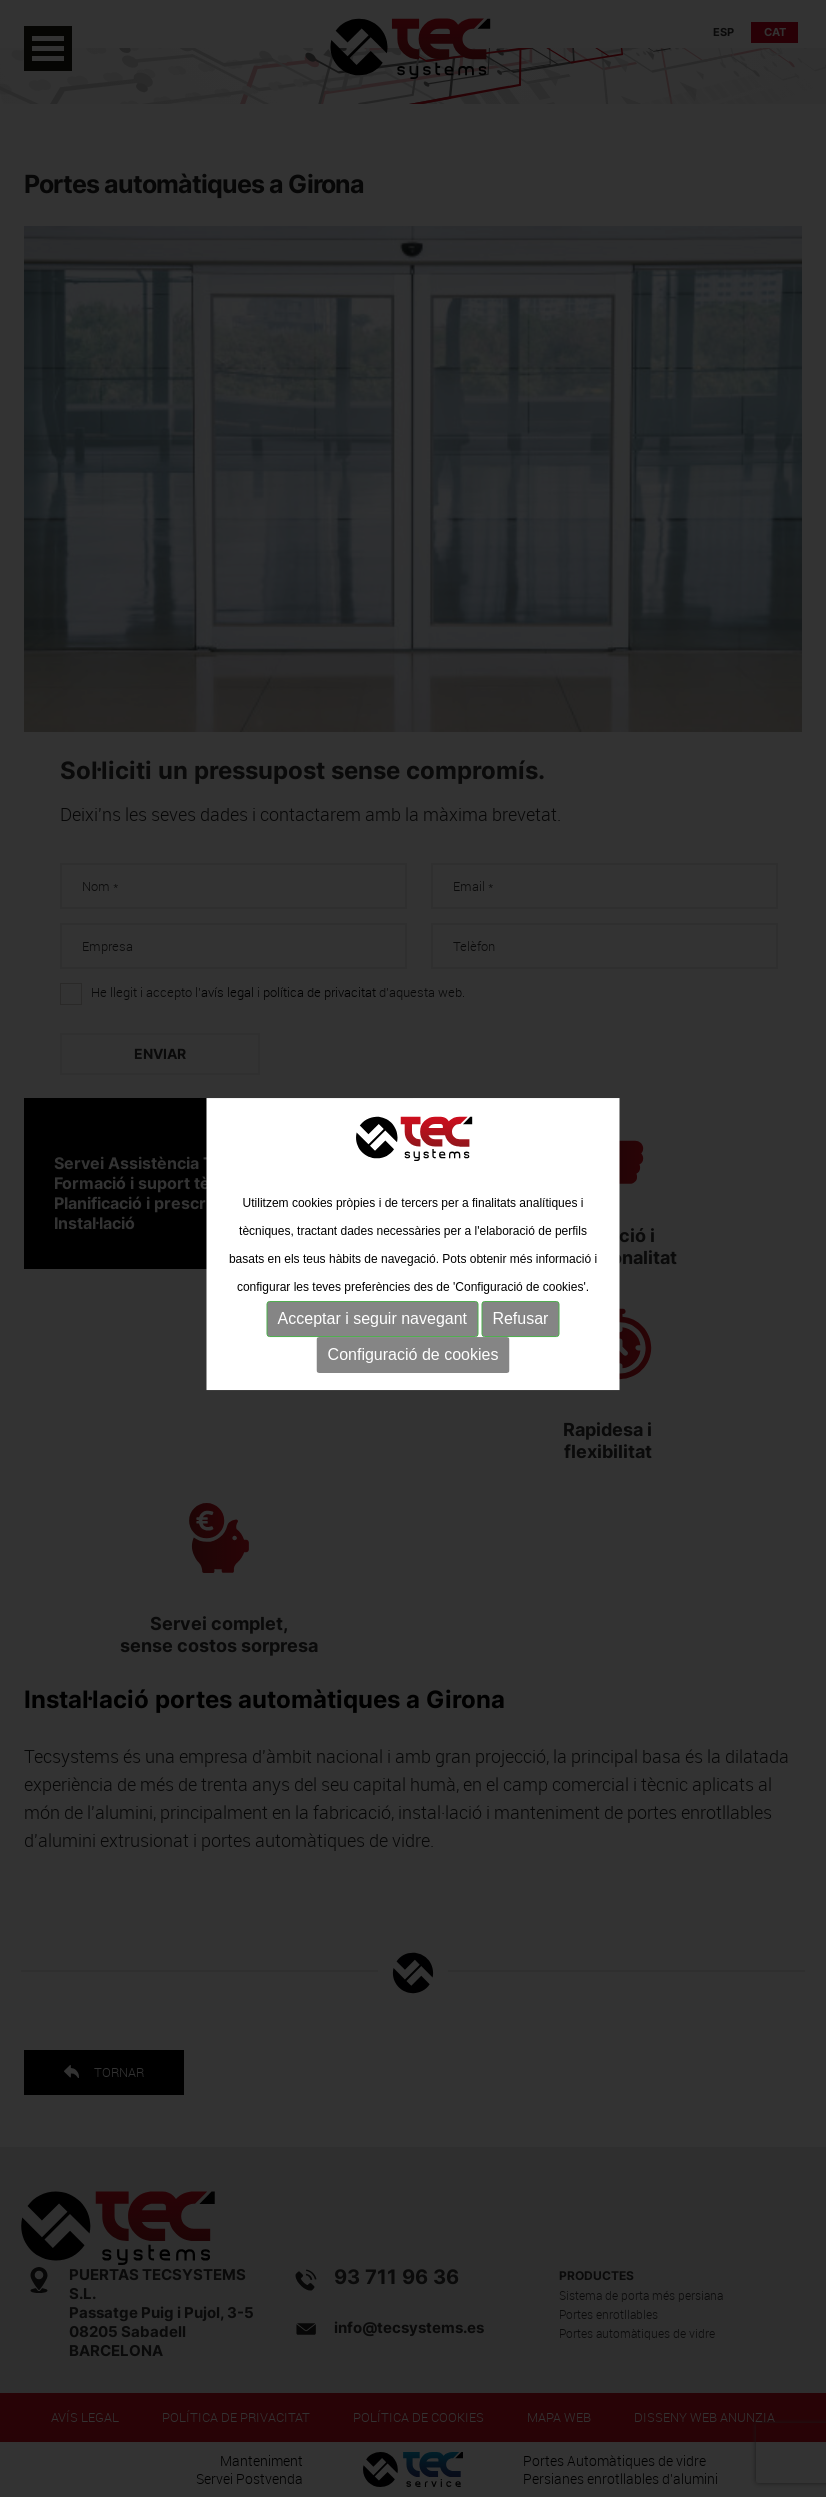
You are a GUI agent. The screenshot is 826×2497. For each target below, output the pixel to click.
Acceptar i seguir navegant (372, 1317)
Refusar (520, 1317)
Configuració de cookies (413, 1353)
